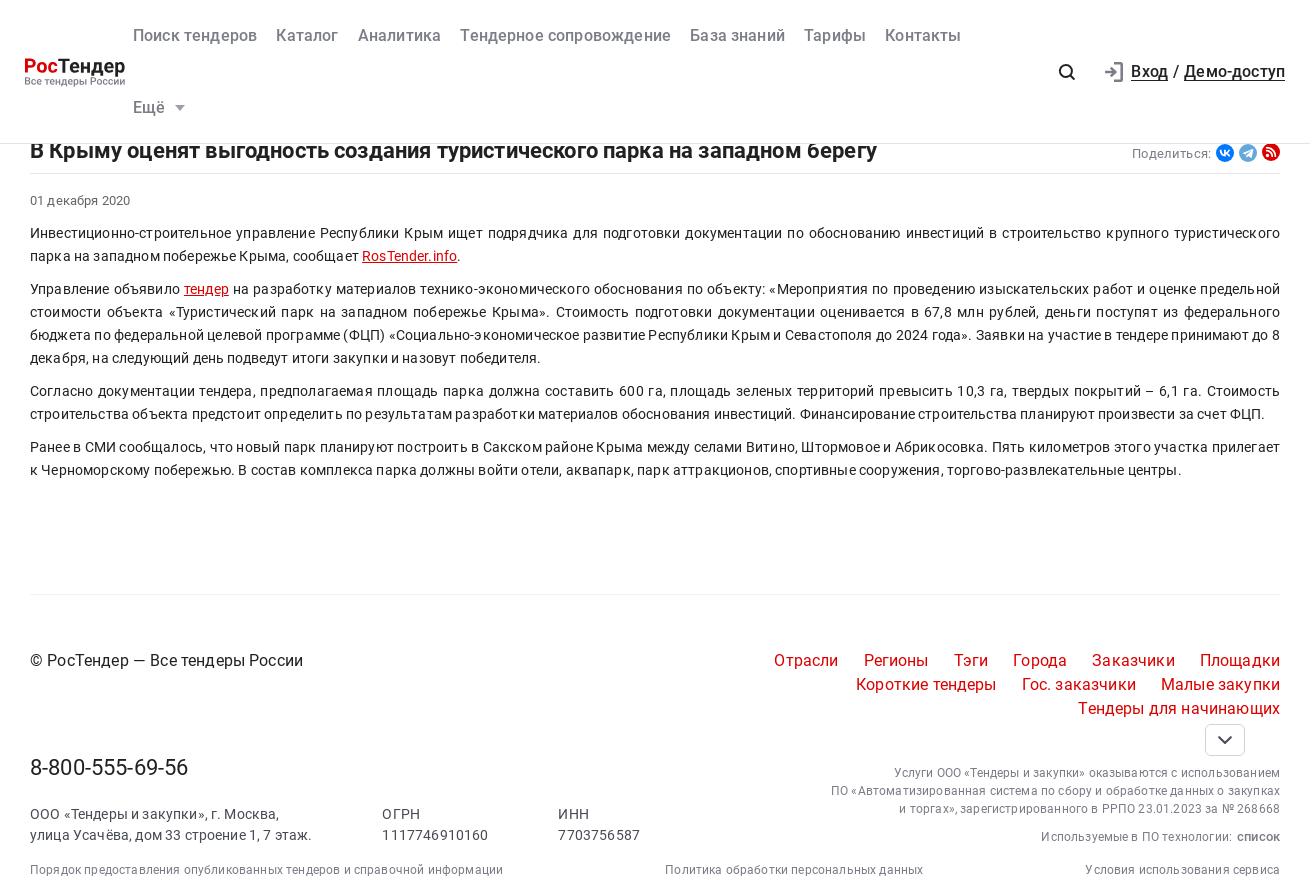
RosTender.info (409, 256)
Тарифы (835, 35)
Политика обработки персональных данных (794, 870)
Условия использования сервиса (1182, 870)
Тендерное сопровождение (565, 35)
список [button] (1258, 836)
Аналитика (399, 35)
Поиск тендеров (195, 35)
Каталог (307, 35)
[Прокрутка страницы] (1225, 740)
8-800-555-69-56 (109, 767)
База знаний (737, 35)
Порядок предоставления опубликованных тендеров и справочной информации (266, 870)
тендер (206, 289)
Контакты (923, 35)
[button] (1067, 72)
